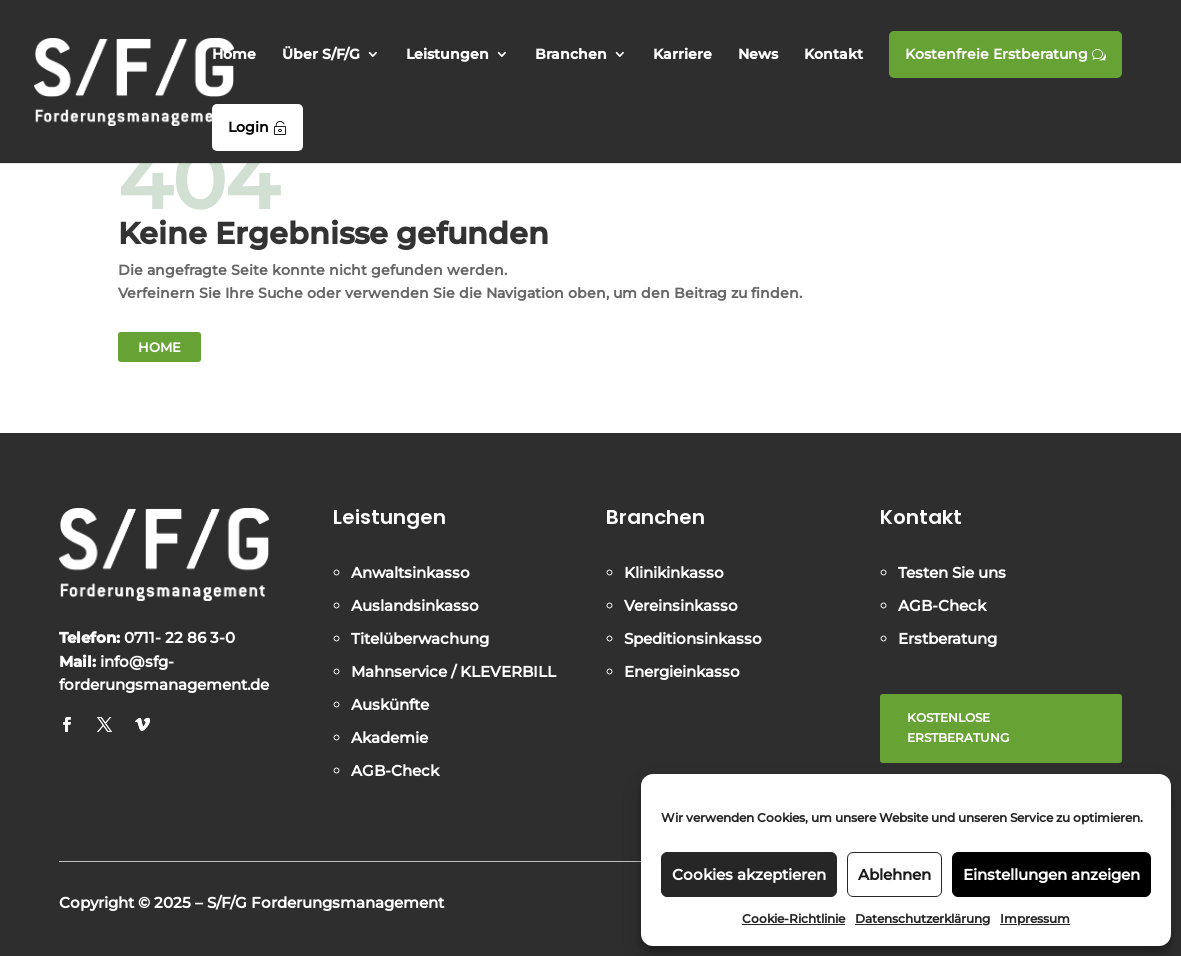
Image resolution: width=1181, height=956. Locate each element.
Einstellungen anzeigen (1051, 874)
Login (257, 127)
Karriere (682, 55)
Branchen (571, 55)
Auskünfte (390, 704)
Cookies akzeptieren (749, 874)
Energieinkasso (682, 671)
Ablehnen (894, 874)
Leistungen (447, 55)
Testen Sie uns (952, 572)
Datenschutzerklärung (922, 918)
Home (234, 55)
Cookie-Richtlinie (793, 918)
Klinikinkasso (674, 572)
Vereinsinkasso (681, 605)
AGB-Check (395, 770)
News (758, 55)
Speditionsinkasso (693, 638)
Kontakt (833, 55)
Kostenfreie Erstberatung (1005, 54)
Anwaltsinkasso (410, 572)
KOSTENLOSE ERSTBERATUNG (958, 727)
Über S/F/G (321, 55)
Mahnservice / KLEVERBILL (453, 671)
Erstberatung (947, 638)
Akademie (389, 737)
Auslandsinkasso (415, 605)
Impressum (1035, 918)
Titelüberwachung (420, 638)
